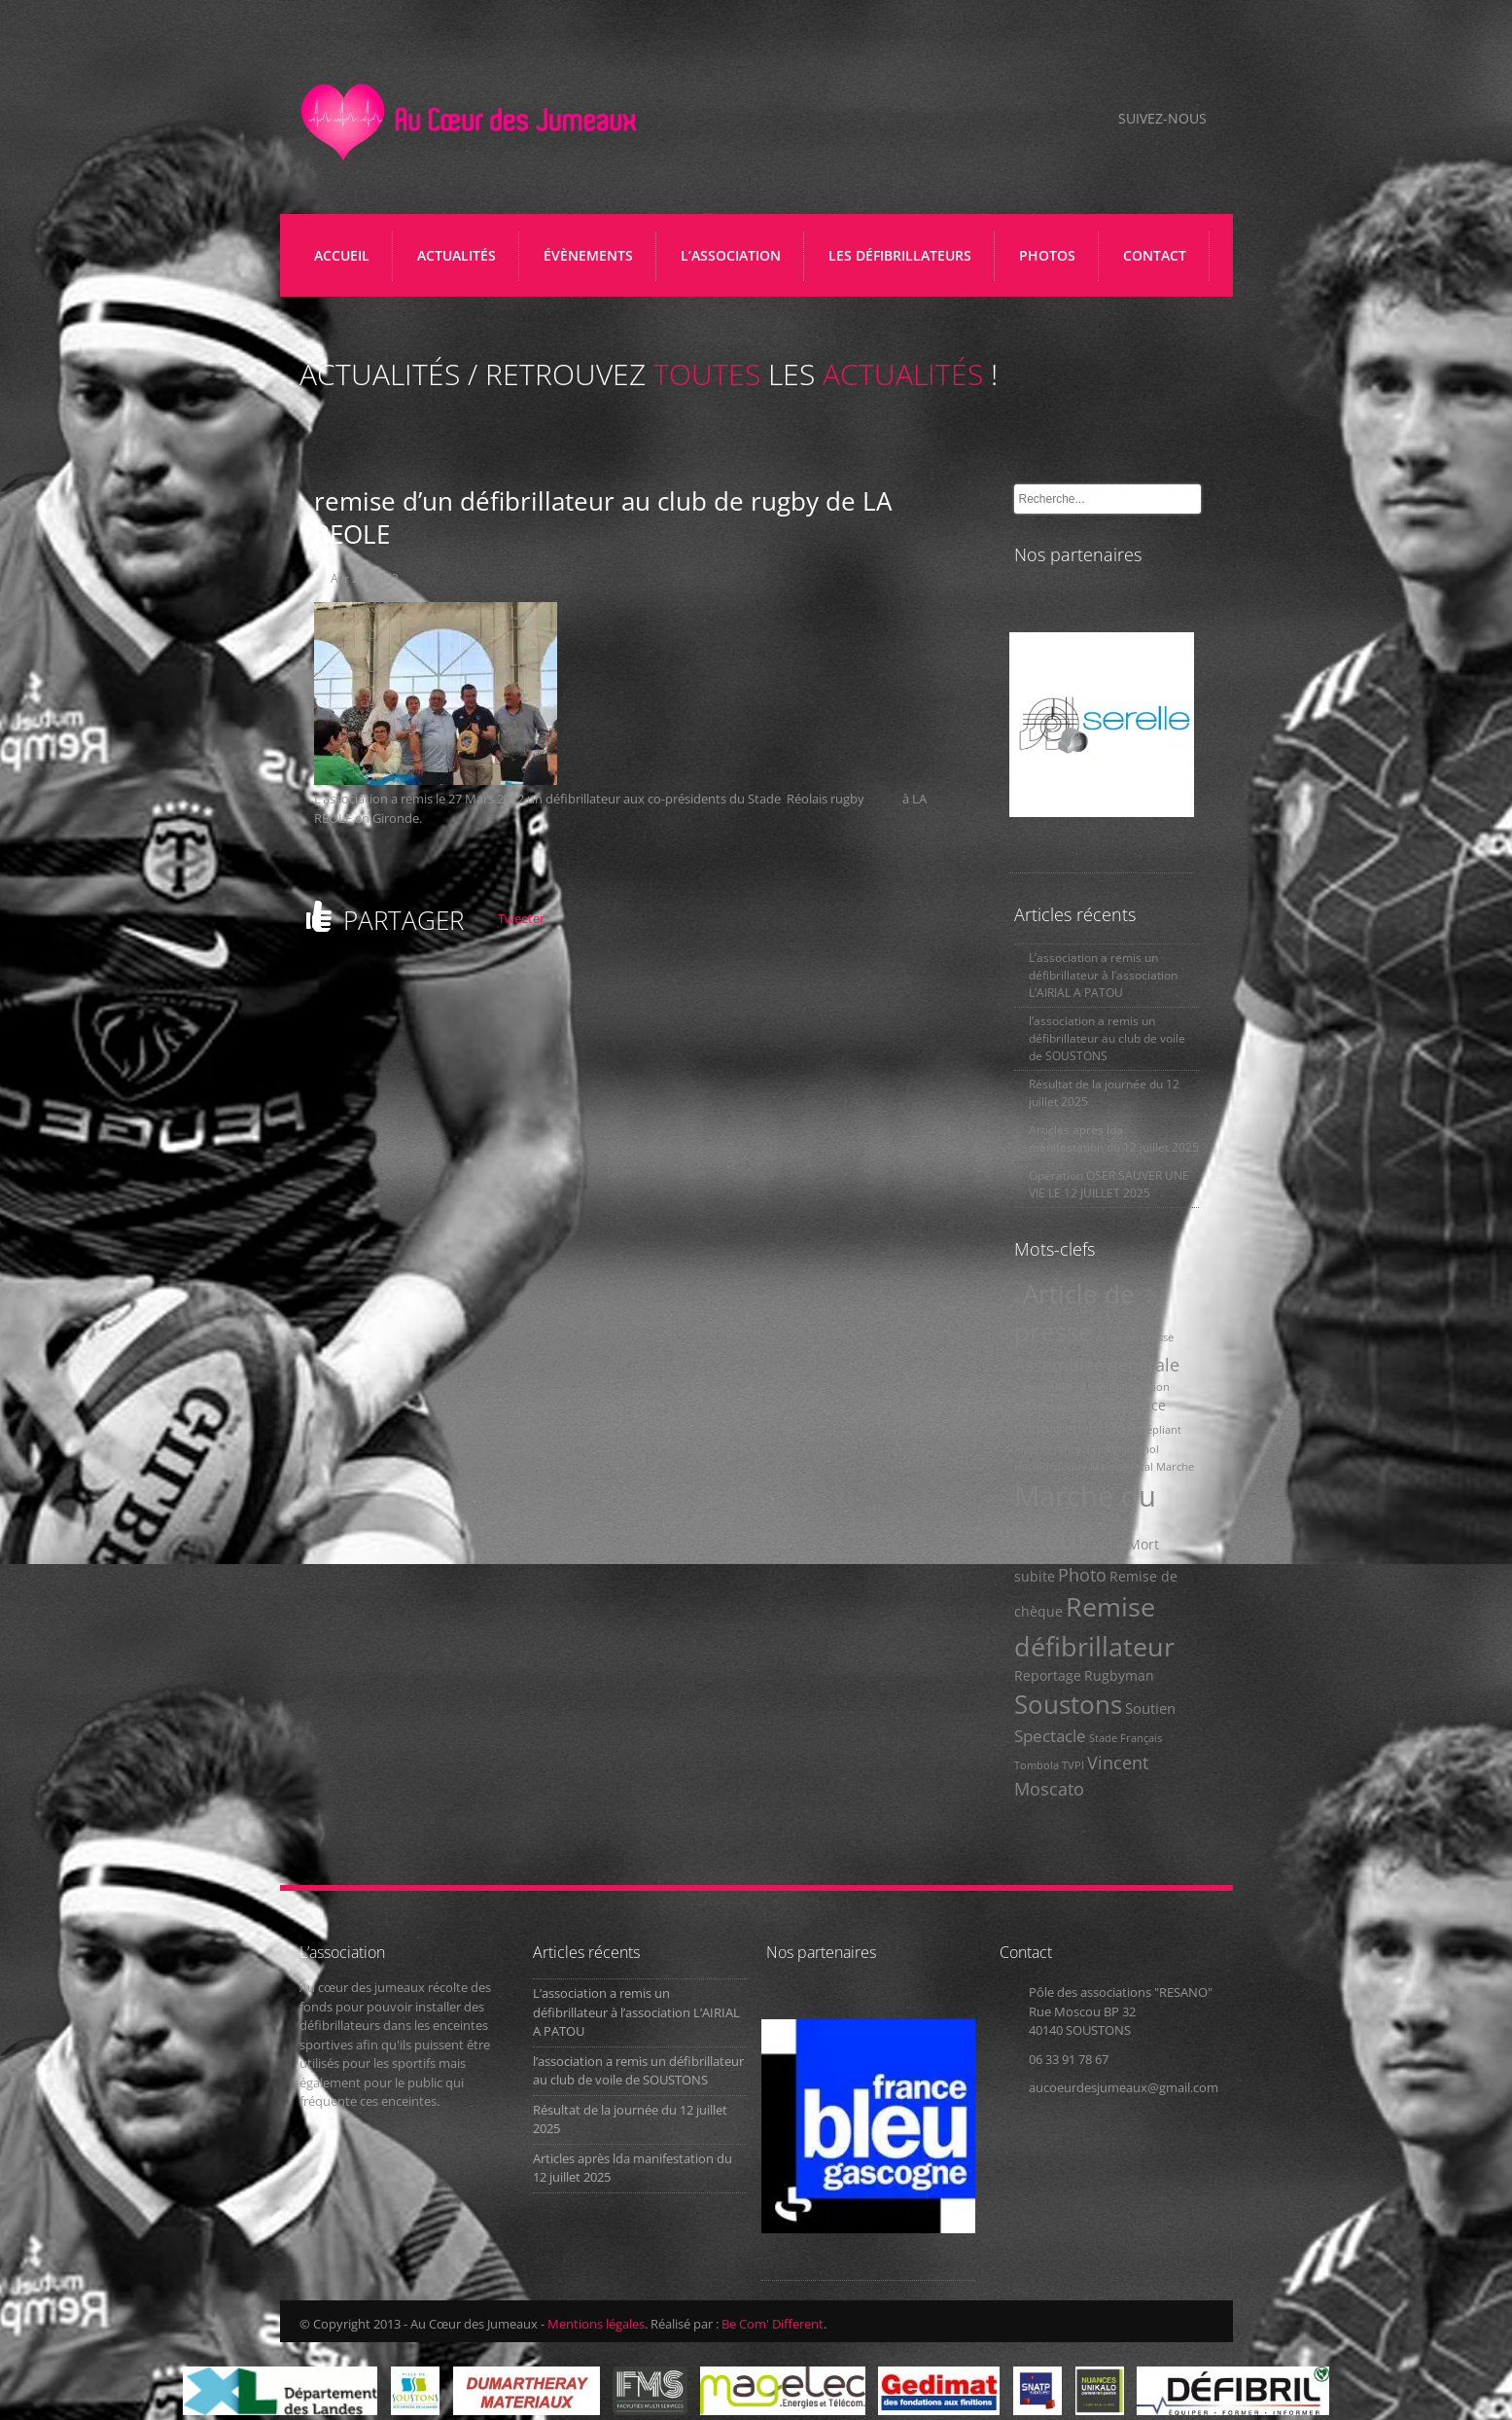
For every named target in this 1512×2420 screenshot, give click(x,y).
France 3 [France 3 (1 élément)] (1068, 1449)
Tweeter (521, 918)
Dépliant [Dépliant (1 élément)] (1160, 1430)
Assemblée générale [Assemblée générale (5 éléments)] (1096, 1364)
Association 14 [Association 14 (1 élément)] (1050, 1387)
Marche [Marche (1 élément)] (1175, 1467)
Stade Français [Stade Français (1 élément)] (1125, 1738)
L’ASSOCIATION (736, 263)
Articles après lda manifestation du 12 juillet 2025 (1114, 1138)
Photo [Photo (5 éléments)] (1082, 1574)
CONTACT (1154, 255)
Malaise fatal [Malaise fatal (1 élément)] (1121, 1467)
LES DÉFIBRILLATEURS (904, 263)
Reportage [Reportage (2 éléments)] (1047, 1676)
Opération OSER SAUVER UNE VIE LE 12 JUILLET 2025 (1109, 1184)
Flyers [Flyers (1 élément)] (1029, 1449)
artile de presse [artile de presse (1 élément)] (1135, 1337)
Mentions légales (596, 2323)
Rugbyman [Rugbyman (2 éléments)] (1119, 1676)
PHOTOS (1047, 255)
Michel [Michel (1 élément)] (1108, 1545)
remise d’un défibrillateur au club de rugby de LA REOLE (603, 517)
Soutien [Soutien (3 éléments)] (1150, 1708)
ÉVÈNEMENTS (588, 255)
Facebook (1073, 120)
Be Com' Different (772, 2323)
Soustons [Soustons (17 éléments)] (1068, 1704)
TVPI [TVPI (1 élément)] (1073, 1765)
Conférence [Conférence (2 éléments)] (1128, 1405)
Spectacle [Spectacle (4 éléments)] (1050, 1736)
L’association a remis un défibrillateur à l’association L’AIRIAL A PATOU (1103, 975)
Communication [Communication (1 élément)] (1129, 1387)
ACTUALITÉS (456, 255)
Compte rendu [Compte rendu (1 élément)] (1051, 1406)
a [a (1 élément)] (1017, 1299)
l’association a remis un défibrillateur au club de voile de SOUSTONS (1107, 1038)
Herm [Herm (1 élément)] (1107, 1449)
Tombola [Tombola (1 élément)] (1036, 1765)
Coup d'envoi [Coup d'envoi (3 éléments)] (1058, 1428)
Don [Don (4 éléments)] (1120, 1427)
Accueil (341, 255)
